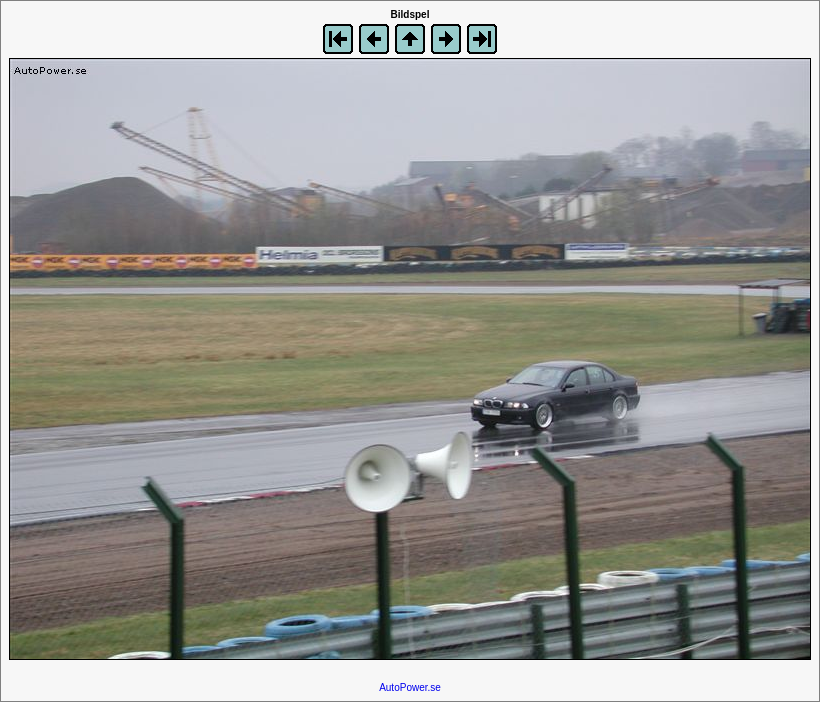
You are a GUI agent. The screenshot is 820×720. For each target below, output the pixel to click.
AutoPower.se (410, 687)
